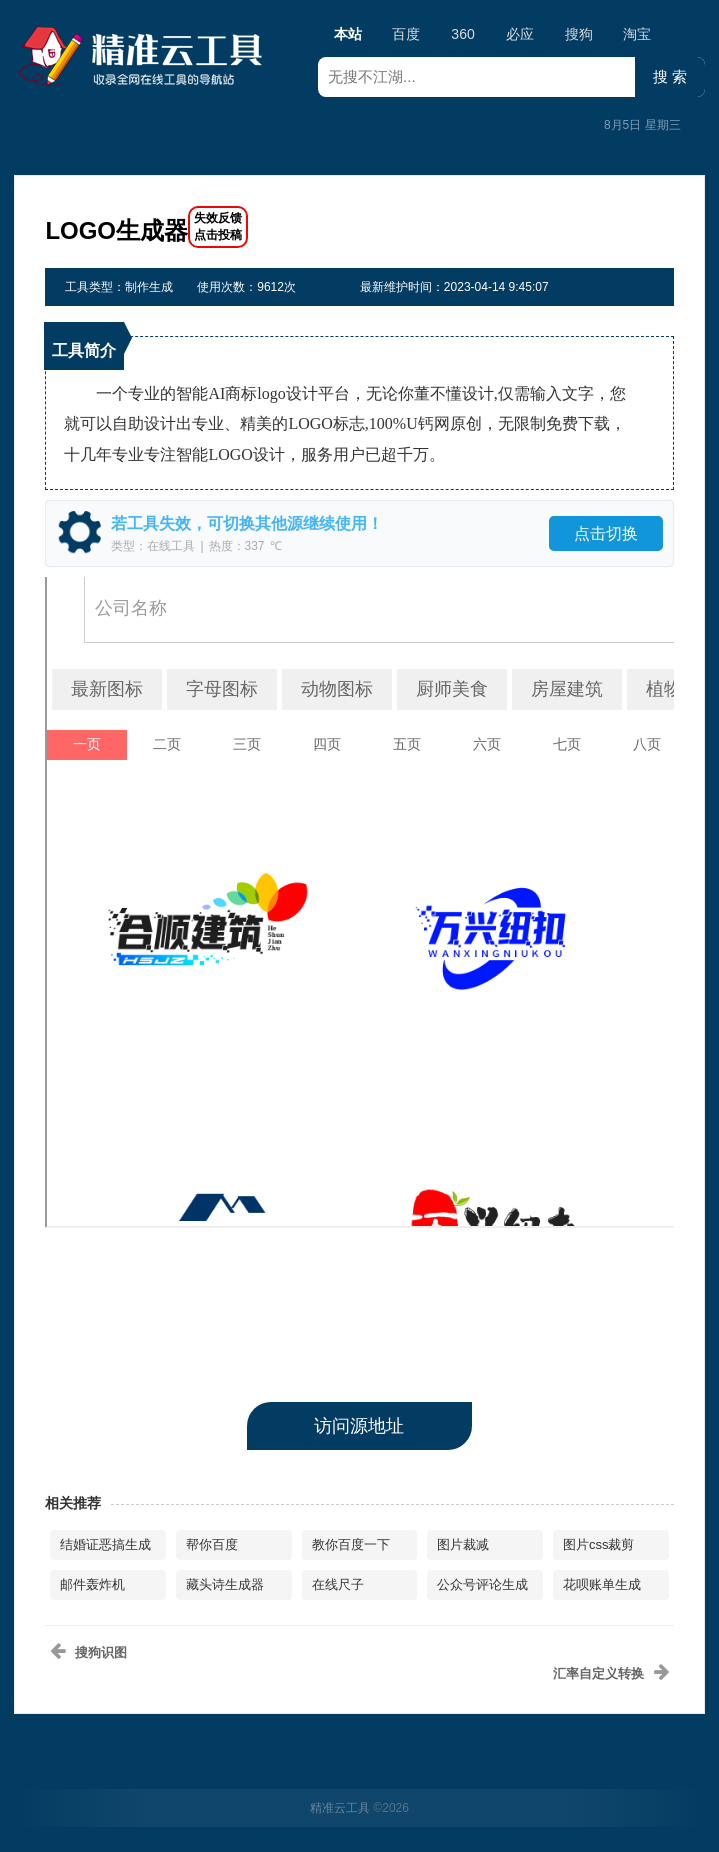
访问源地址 (359, 1426)
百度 (406, 34)
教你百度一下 (351, 1544)
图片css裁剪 (599, 1544)
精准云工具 (340, 1808)
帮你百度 (212, 1544)
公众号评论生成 (482, 1584)
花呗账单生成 (602, 1584)
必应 (520, 34)
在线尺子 (338, 1584)
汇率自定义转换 (598, 1673)
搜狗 (579, 34)
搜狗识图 (101, 1652)
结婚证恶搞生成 (105, 1544)
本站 (348, 37)
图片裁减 (463, 1544)
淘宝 (637, 34)
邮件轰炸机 (92, 1584)
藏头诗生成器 (225, 1584)
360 (462, 34)
